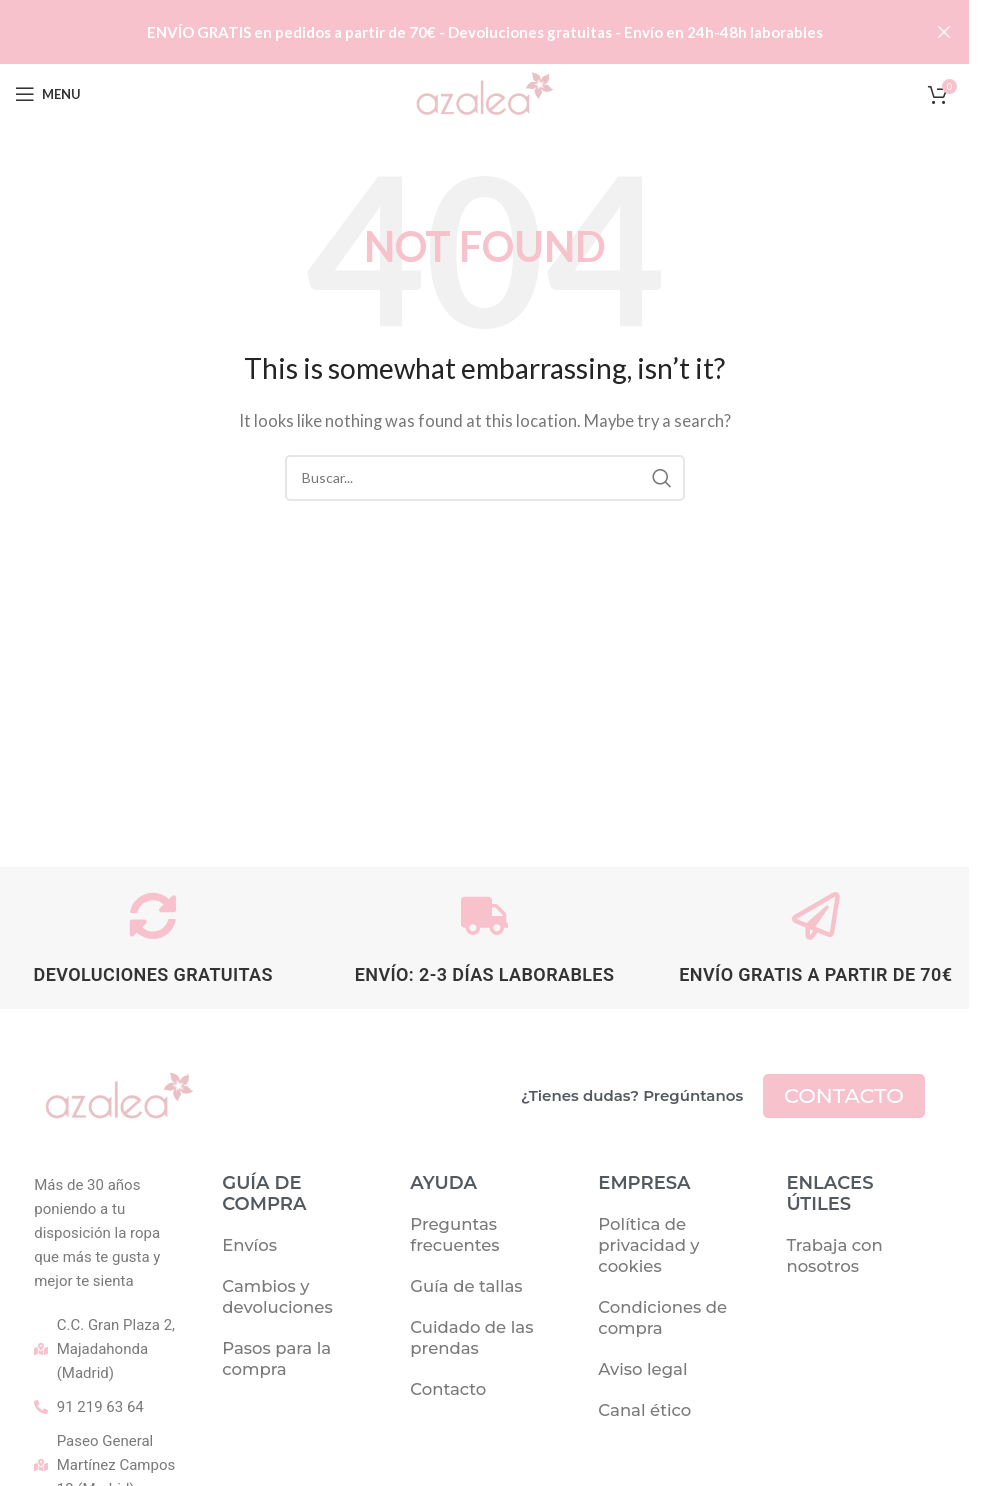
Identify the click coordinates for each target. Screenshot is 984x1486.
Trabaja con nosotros (834, 1257)
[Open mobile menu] (48, 94)
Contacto (448, 1391)
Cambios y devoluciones (277, 1298)
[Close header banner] (944, 32)
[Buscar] (485, 478)
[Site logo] (484, 92)
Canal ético (644, 1412)
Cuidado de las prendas (471, 1339)
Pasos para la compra (276, 1360)
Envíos (249, 1247)
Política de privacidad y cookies (648, 1247)
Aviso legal (642, 1371)
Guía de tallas (466, 1288)
